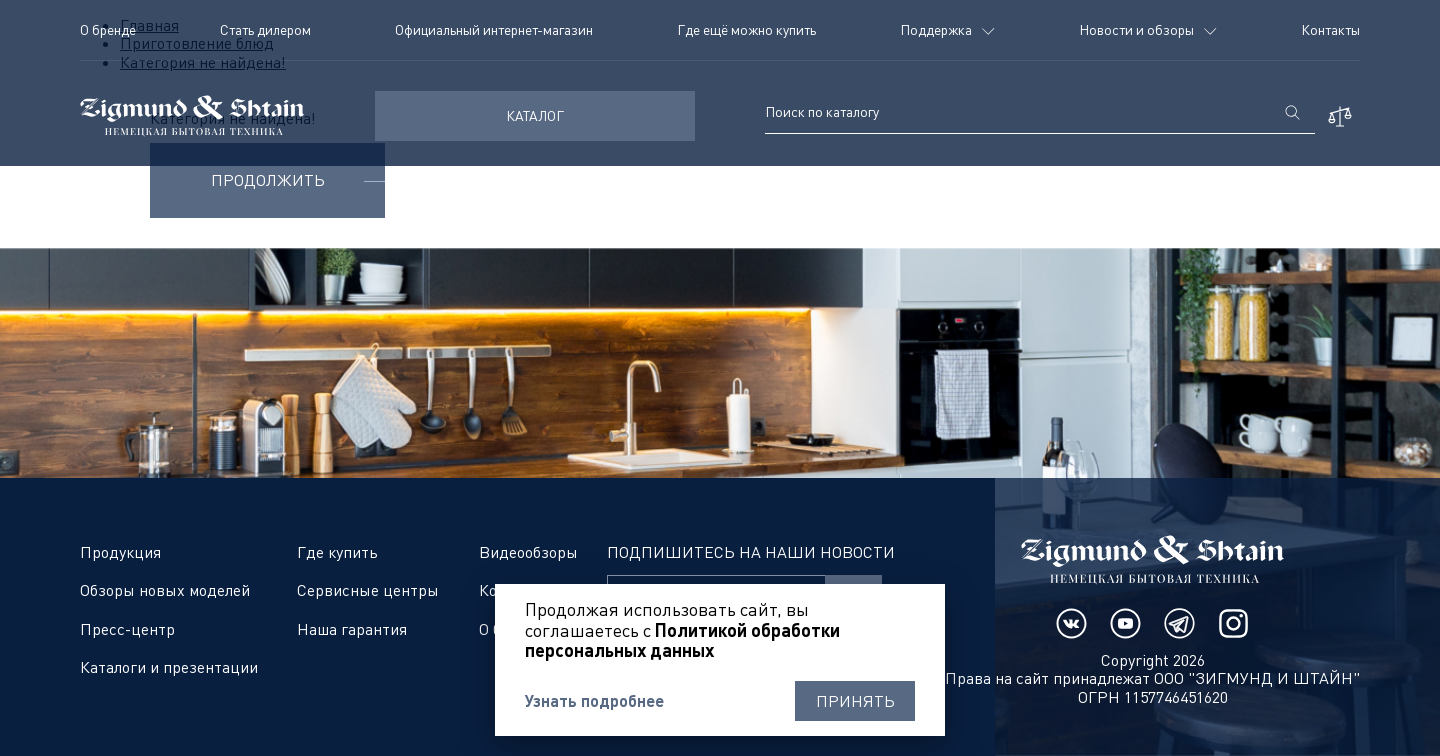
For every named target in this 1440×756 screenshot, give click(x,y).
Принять (855, 701)
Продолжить (268, 180)
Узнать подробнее (594, 701)
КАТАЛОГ (535, 115)
